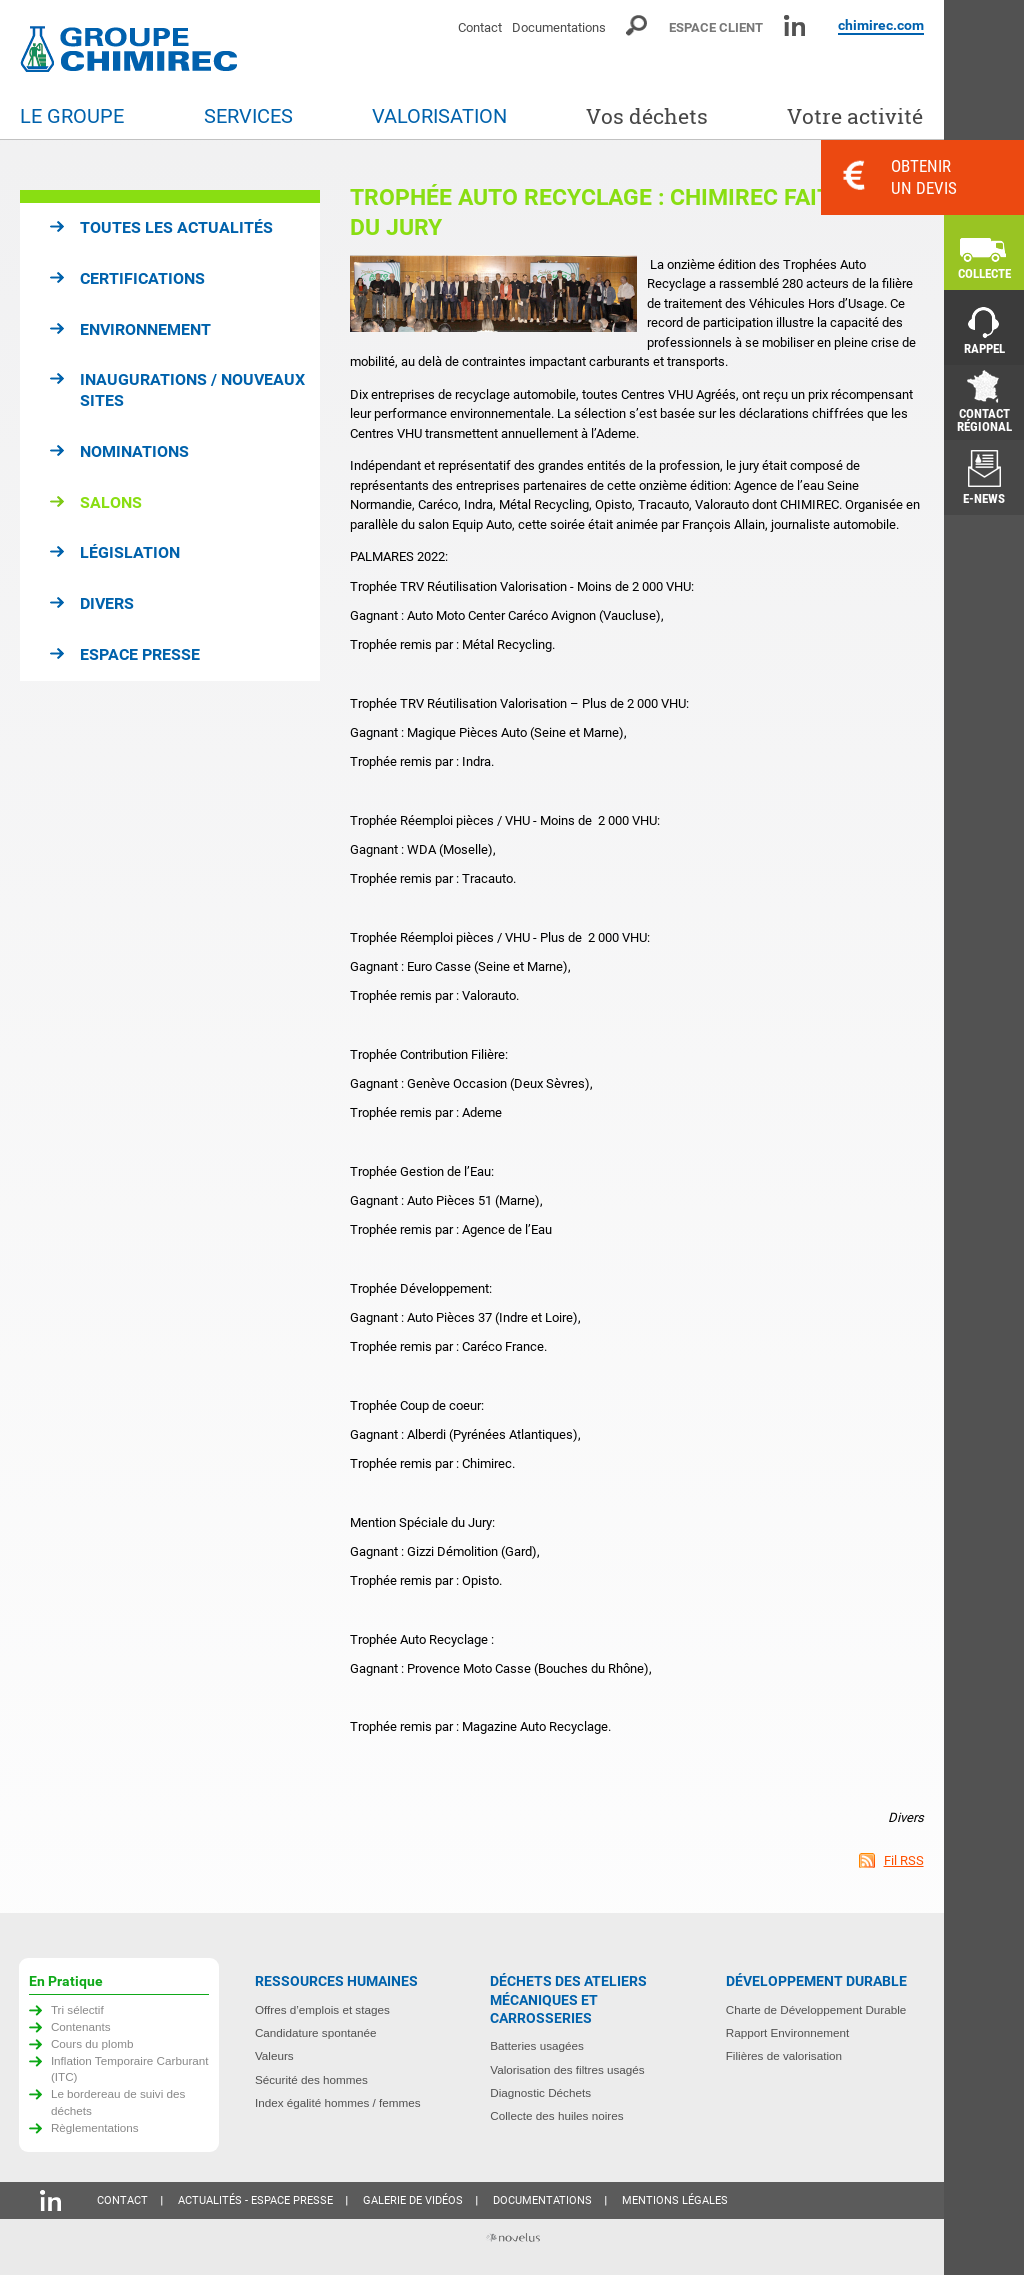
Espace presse (140, 654)
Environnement (145, 329)
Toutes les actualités (176, 227)
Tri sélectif (77, 2009)
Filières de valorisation (784, 2055)
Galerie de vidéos (413, 2200)
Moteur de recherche (637, 25)
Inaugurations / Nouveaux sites (192, 390)
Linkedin (794, 25)
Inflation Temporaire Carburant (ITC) (130, 2069)
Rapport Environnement (787, 2032)
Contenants (81, 2026)
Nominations (134, 451)
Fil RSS (904, 1860)
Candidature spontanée (316, 2032)
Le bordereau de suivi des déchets (118, 2102)
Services (248, 116)
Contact (480, 27)
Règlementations (95, 2127)
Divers (107, 603)
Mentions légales (675, 2200)
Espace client (716, 27)
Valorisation (439, 116)
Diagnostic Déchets (540, 2092)
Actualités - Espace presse (255, 2200)
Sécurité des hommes (311, 2079)
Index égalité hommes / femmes (338, 2102)
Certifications (142, 278)
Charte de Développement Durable (816, 2009)
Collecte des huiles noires (556, 2115)
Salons (111, 502)
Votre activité (855, 116)
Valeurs (274, 2055)
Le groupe (72, 116)
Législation (130, 552)
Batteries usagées (537, 2045)
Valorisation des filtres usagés (567, 2069)
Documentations (559, 27)
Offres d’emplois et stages (322, 2009)
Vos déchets (647, 116)
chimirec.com (881, 25)
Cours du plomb (92, 2043)
